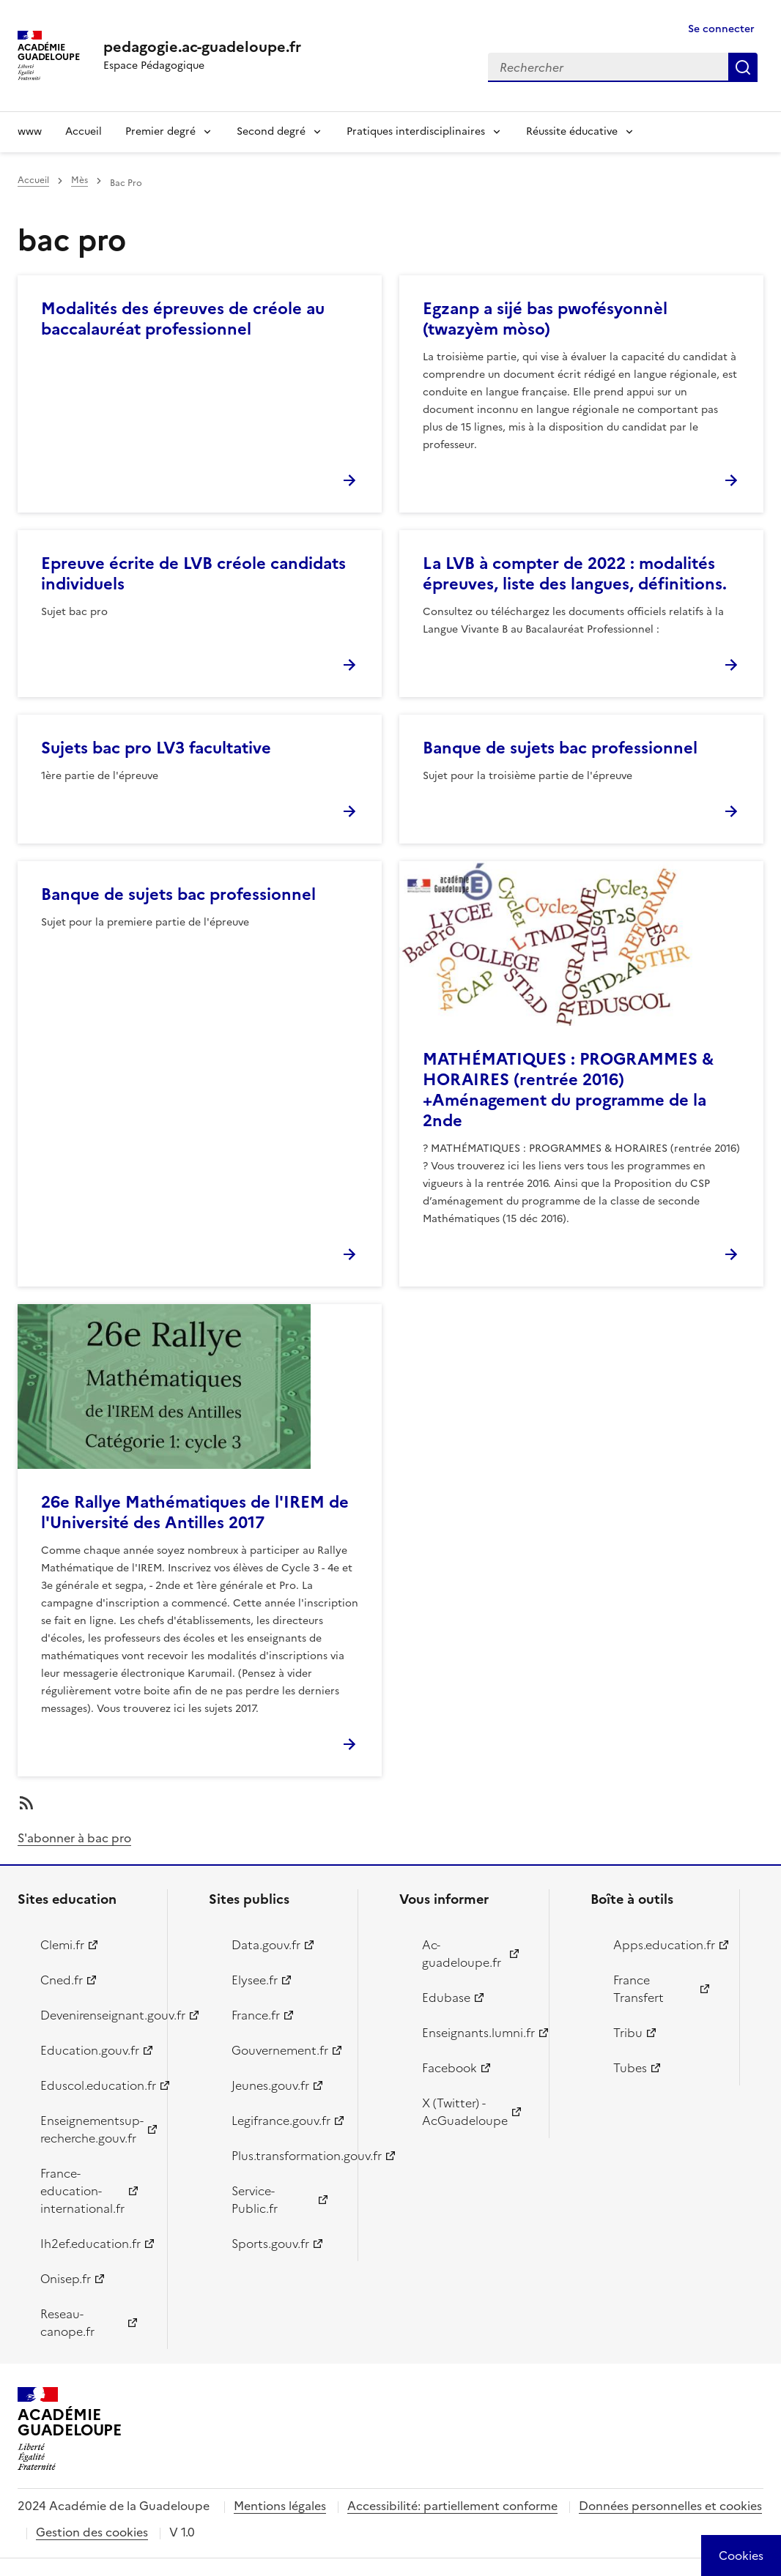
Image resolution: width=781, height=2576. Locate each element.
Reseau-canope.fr (67, 2322)
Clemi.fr (62, 1945)
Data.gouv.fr (266, 1945)
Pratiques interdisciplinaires (416, 131)
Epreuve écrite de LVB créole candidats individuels (193, 573)
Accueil (83, 131)
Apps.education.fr (664, 1945)
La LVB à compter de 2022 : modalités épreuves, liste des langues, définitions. (575, 573)
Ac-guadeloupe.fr (461, 1953)
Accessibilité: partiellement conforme (452, 2505)
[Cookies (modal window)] (741, 2555)
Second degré (271, 131)
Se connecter (721, 29)
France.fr (256, 2015)
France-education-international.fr (82, 2190)
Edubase (446, 1997)
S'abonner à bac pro (74, 1838)
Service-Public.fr (255, 2199)
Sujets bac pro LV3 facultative (156, 748)
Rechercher (743, 67)
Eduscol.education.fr (95, 2085)
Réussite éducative (572, 131)
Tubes (630, 2068)
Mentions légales (280, 2505)
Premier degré (160, 131)
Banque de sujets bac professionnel (560, 748)
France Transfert (638, 1988)
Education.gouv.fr (89, 2050)
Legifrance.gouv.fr (281, 2120)
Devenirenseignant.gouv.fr (95, 2015)
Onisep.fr (65, 2278)
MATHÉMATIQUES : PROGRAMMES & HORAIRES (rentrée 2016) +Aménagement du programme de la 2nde (568, 1090)
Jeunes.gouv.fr (270, 2085)
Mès (79, 180)
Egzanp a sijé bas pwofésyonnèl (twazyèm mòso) (545, 319)
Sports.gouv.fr (270, 2243)
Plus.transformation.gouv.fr (286, 2155)
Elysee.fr (255, 1980)
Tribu (628, 2032)
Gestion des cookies (92, 2532)
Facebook (449, 2068)
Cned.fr (61, 1980)
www (30, 131)
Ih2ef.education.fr (90, 2243)
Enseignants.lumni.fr (477, 2032)
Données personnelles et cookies (670, 2505)
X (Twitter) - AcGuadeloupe (465, 2111)
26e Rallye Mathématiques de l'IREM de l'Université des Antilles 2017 (195, 1512)
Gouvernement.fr (280, 2050)
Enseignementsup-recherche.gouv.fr (92, 2129)
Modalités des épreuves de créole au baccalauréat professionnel (183, 319)
